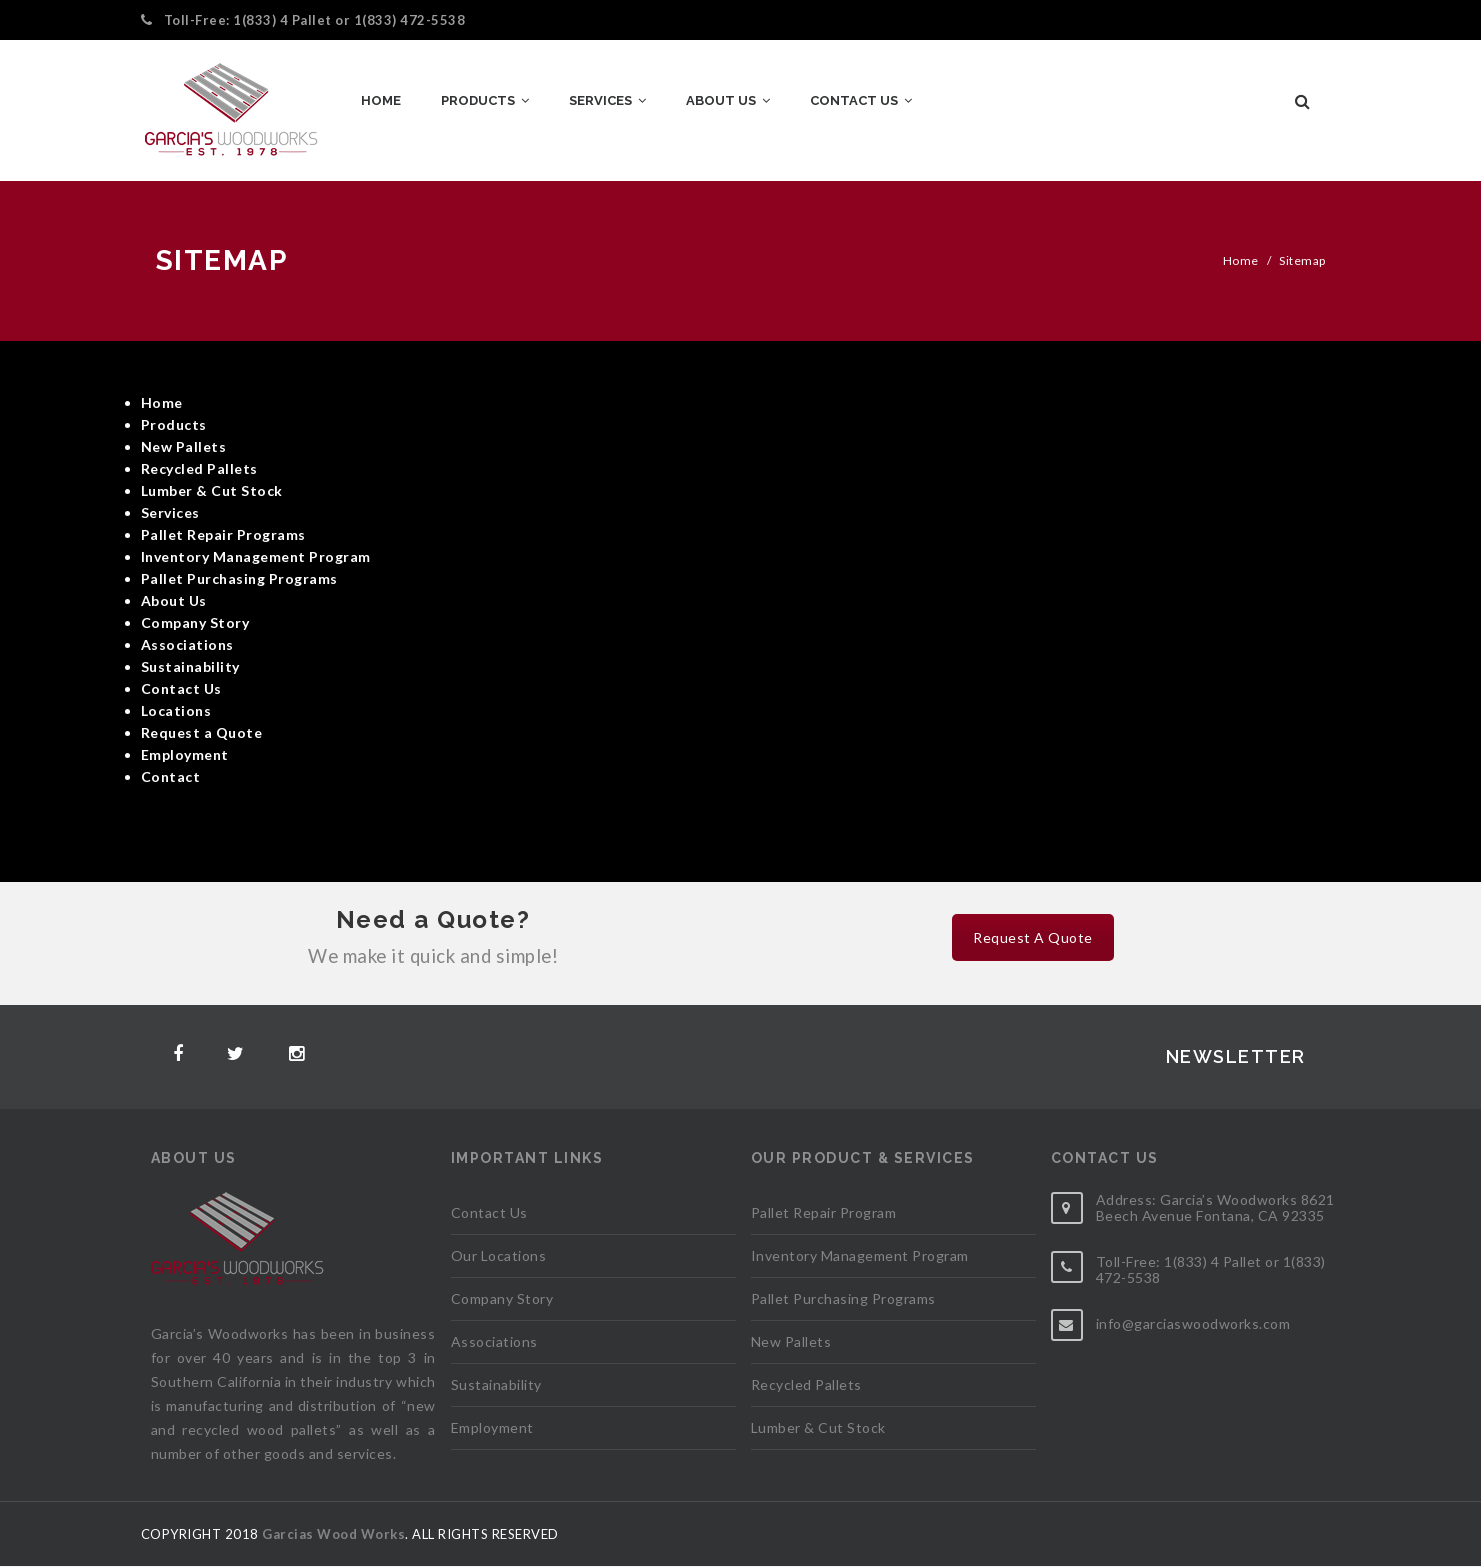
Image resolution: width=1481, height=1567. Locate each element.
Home (1241, 260)
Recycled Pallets (806, 1384)
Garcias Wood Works (333, 1534)
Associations (494, 1341)
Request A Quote (1033, 937)
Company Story (502, 1298)
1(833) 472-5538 (410, 20)
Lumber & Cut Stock (818, 1427)
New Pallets (791, 1341)
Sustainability (496, 1384)
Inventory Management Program (860, 1255)
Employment (492, 1427)
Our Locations (499, 1255)
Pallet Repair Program (824, 1212)
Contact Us (489, 1212)
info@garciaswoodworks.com (1193, 1323)
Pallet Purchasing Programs (843, 1298)
